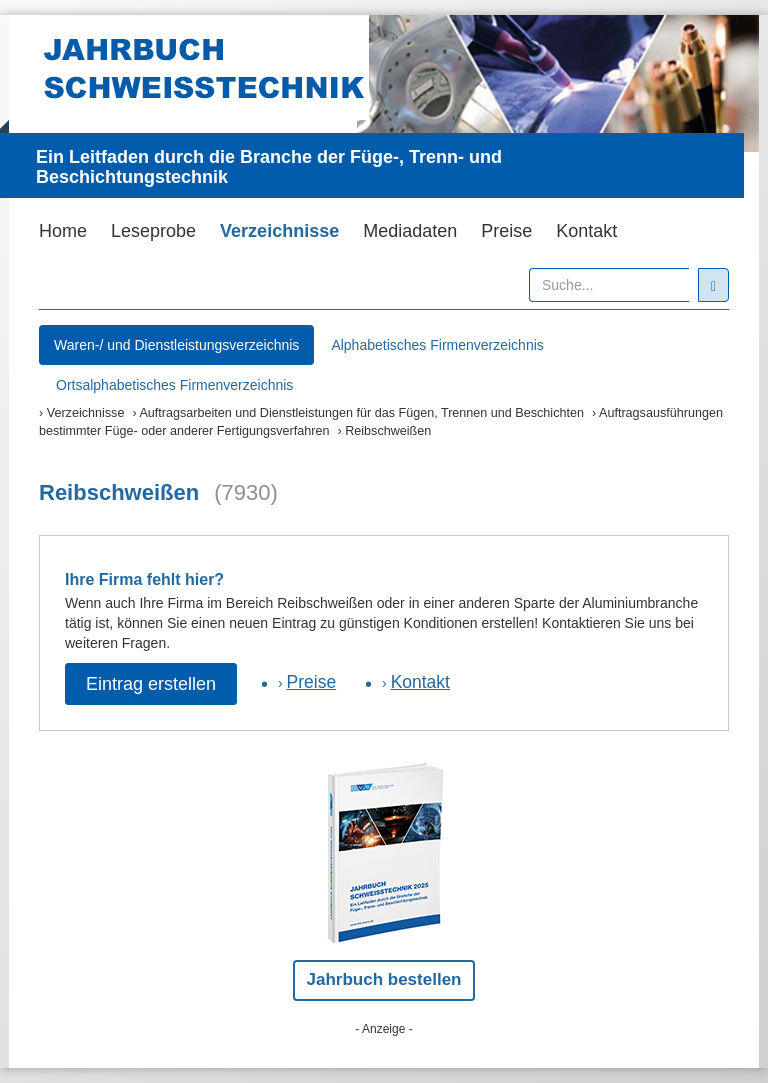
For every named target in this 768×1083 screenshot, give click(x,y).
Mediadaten (410, 231)
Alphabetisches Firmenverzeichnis (437, 345)
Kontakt (586, 231)
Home (63, 231)
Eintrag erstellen (151, 684)
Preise (506, 231)
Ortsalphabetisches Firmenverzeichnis (174, 385)
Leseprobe (153, 231)
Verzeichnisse (279, 231)
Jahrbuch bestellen (384, 979)
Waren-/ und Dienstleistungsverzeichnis (176, 345)
